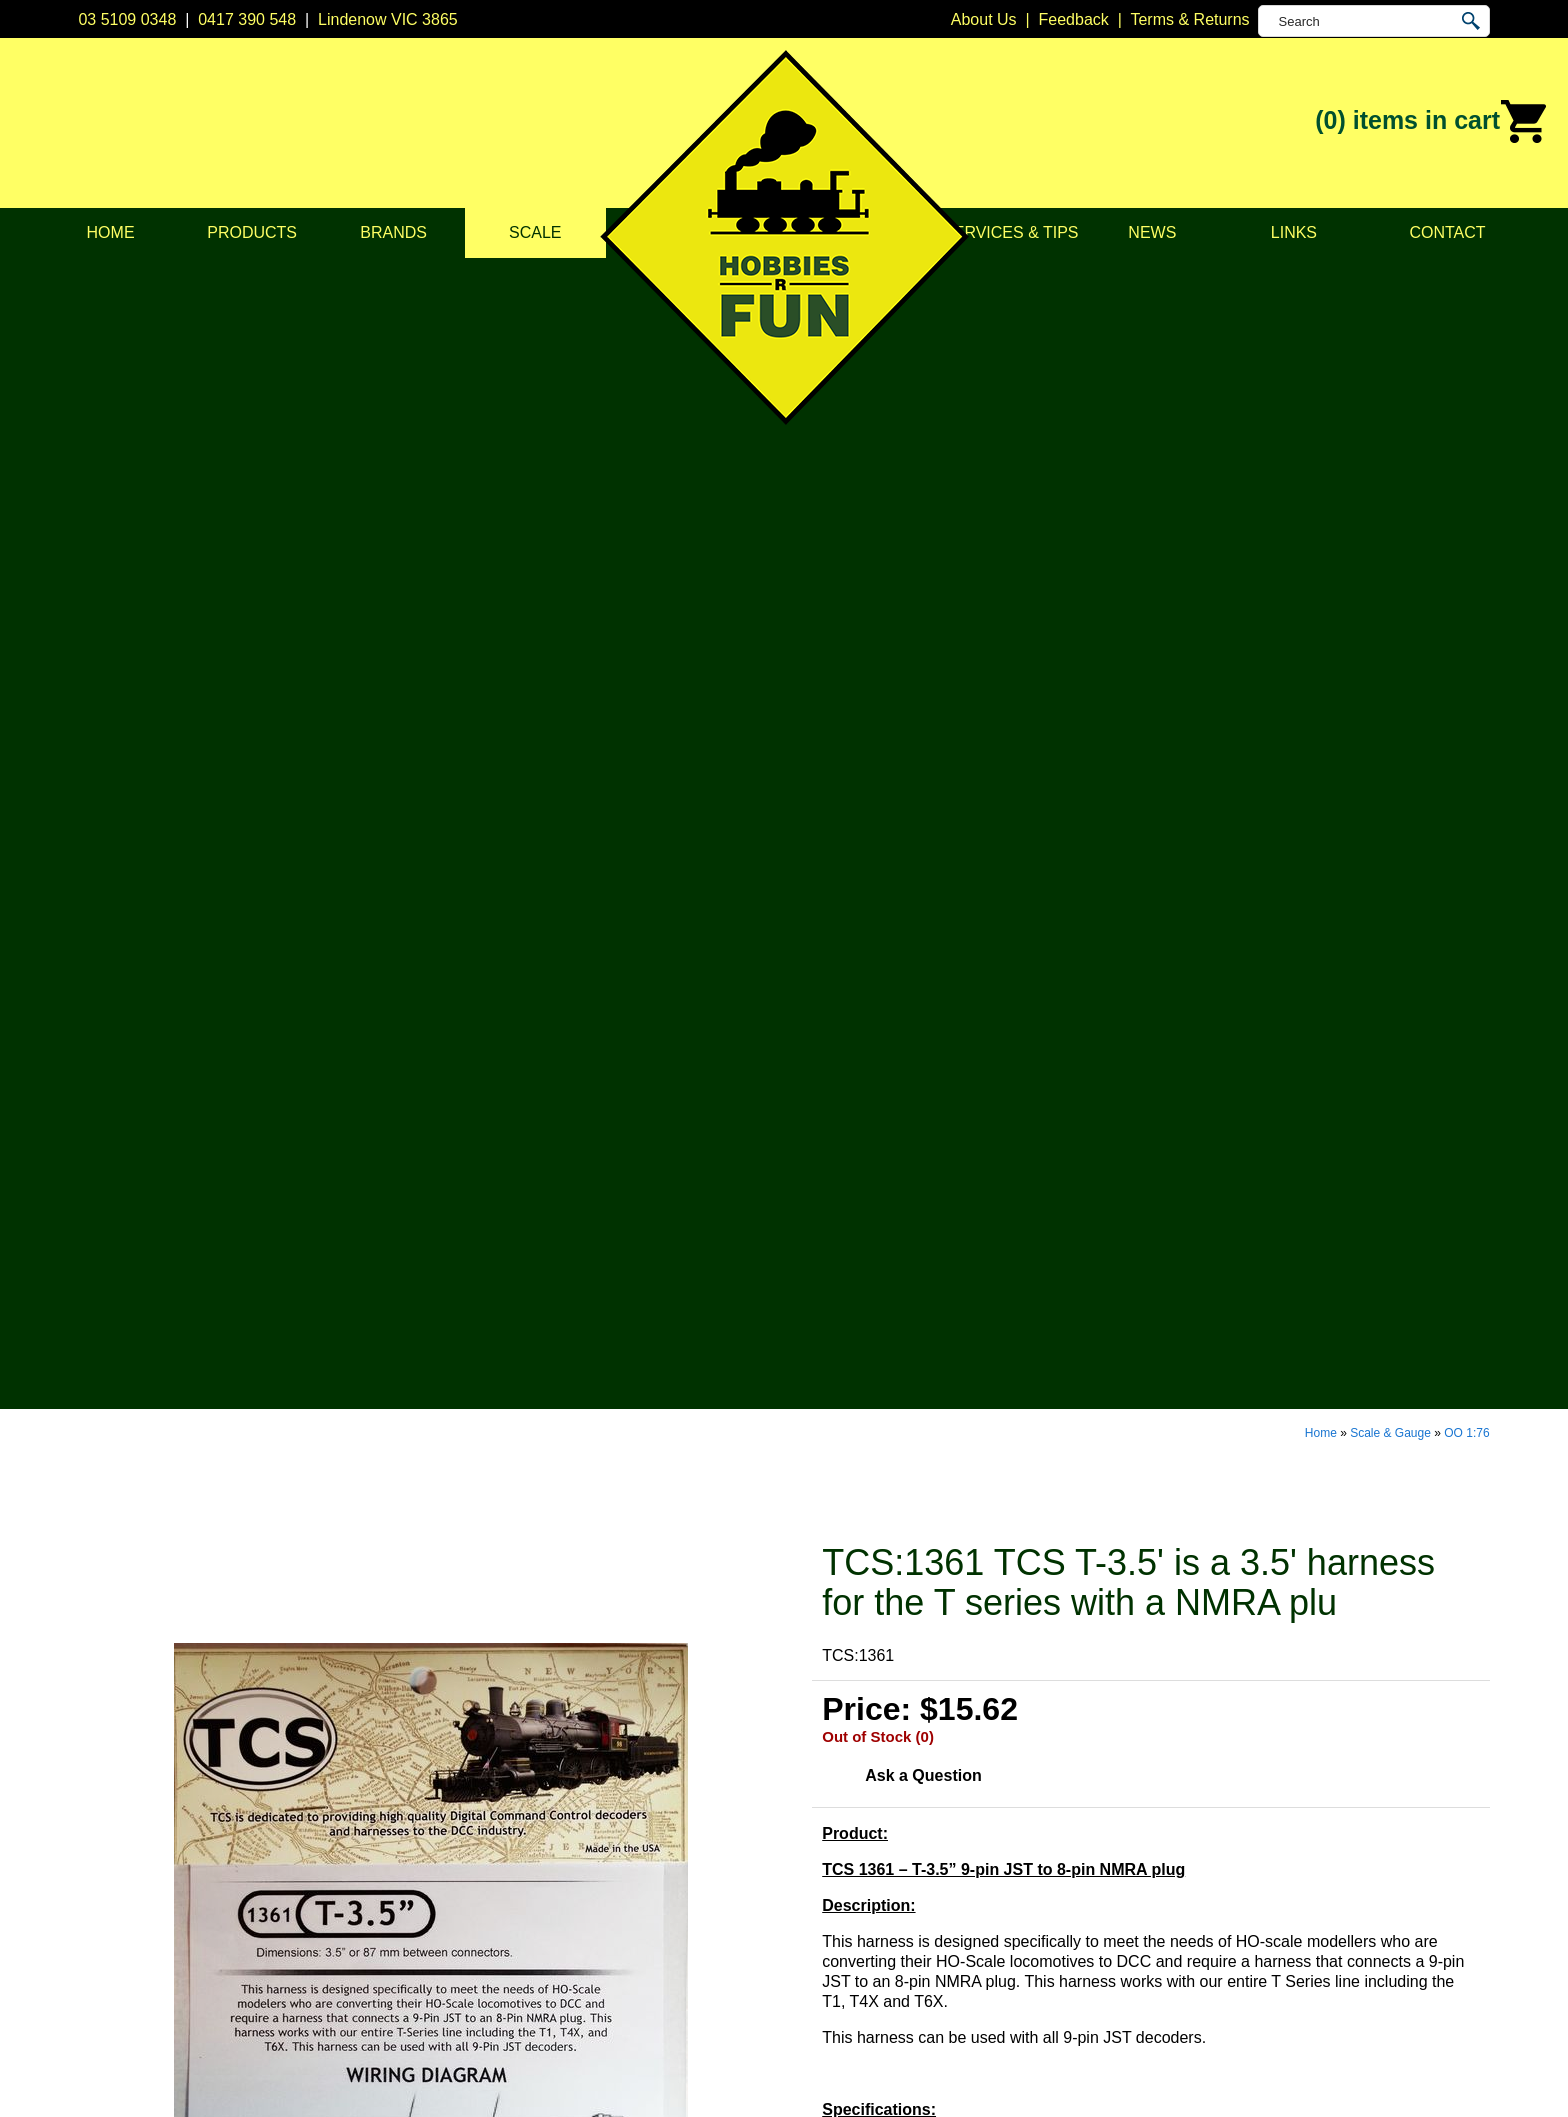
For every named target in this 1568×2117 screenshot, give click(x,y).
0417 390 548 (247, 19)
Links (1294, 232)
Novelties (535, 1958)
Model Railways (558, 1783)
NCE (801, 1883)
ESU (800, 1833)
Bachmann (822, 1758)
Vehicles (532, 1833)
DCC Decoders (556, 1733)
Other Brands (831, 1983)
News (1152, 232)
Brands (393, 232)
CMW (804, 1783)
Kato (800, 1858)
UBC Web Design (625, 2078)
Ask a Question (923, 620)
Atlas (802, 1733)
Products (252, 232)
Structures (538, 1808)
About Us (253, 1758)
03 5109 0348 (127, 19)
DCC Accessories (564, 1758)
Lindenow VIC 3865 (388, 19)
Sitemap (107, 2078)
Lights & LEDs (552, 1883)
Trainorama (824, 1958)
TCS (800, 1933)
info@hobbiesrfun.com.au (1157, 1808)
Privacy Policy (270, 1783)
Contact (1447, 232)
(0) (1431, 122)
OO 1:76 (1466, 278)
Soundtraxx (824, 1908)
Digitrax (811, 1808)
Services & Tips (1010, 232)
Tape (519, 1908)
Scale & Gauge (1390, 278)
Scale (535, 232)
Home (111, 232)
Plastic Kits (541, 1858)
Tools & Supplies (561, 1933)
